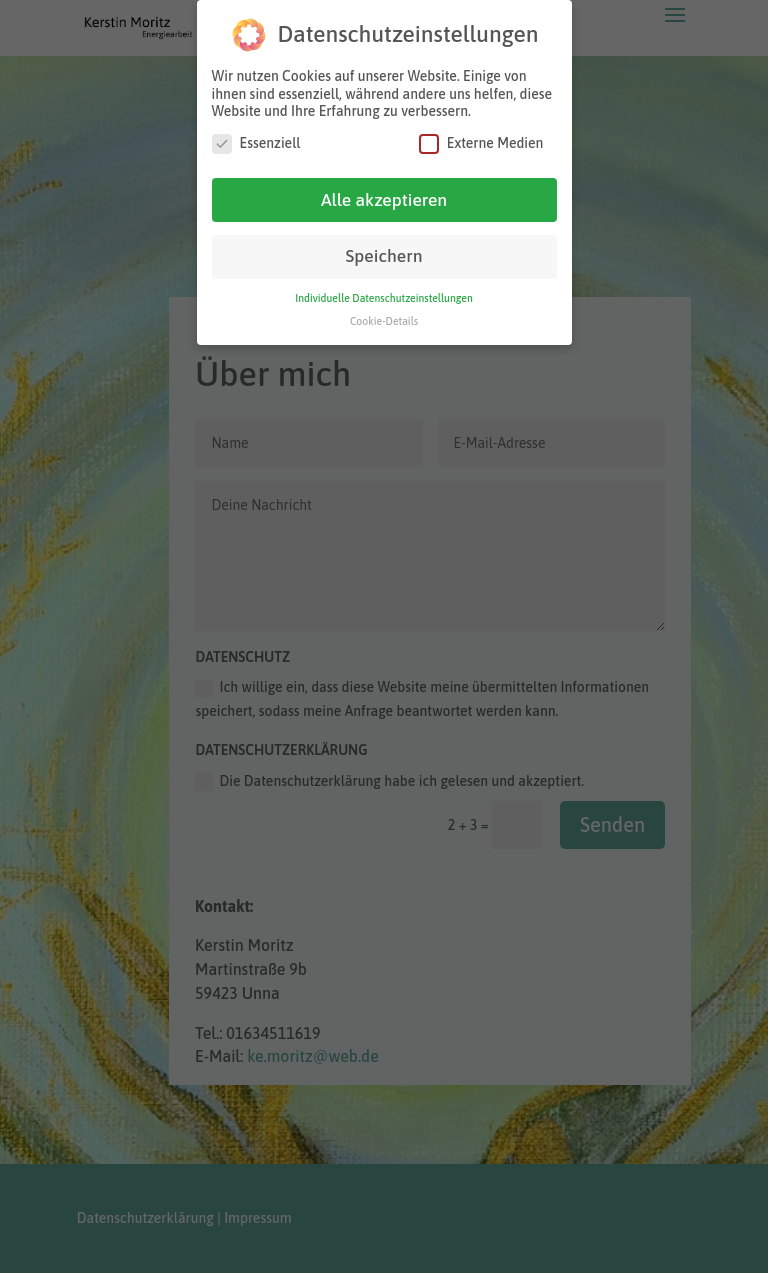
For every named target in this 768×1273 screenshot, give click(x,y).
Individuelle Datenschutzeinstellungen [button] (384, 297)
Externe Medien (481, 142)
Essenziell (256, 142)
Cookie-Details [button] (384, 320)
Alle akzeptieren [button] (384, 199)
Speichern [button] (384, 256)
